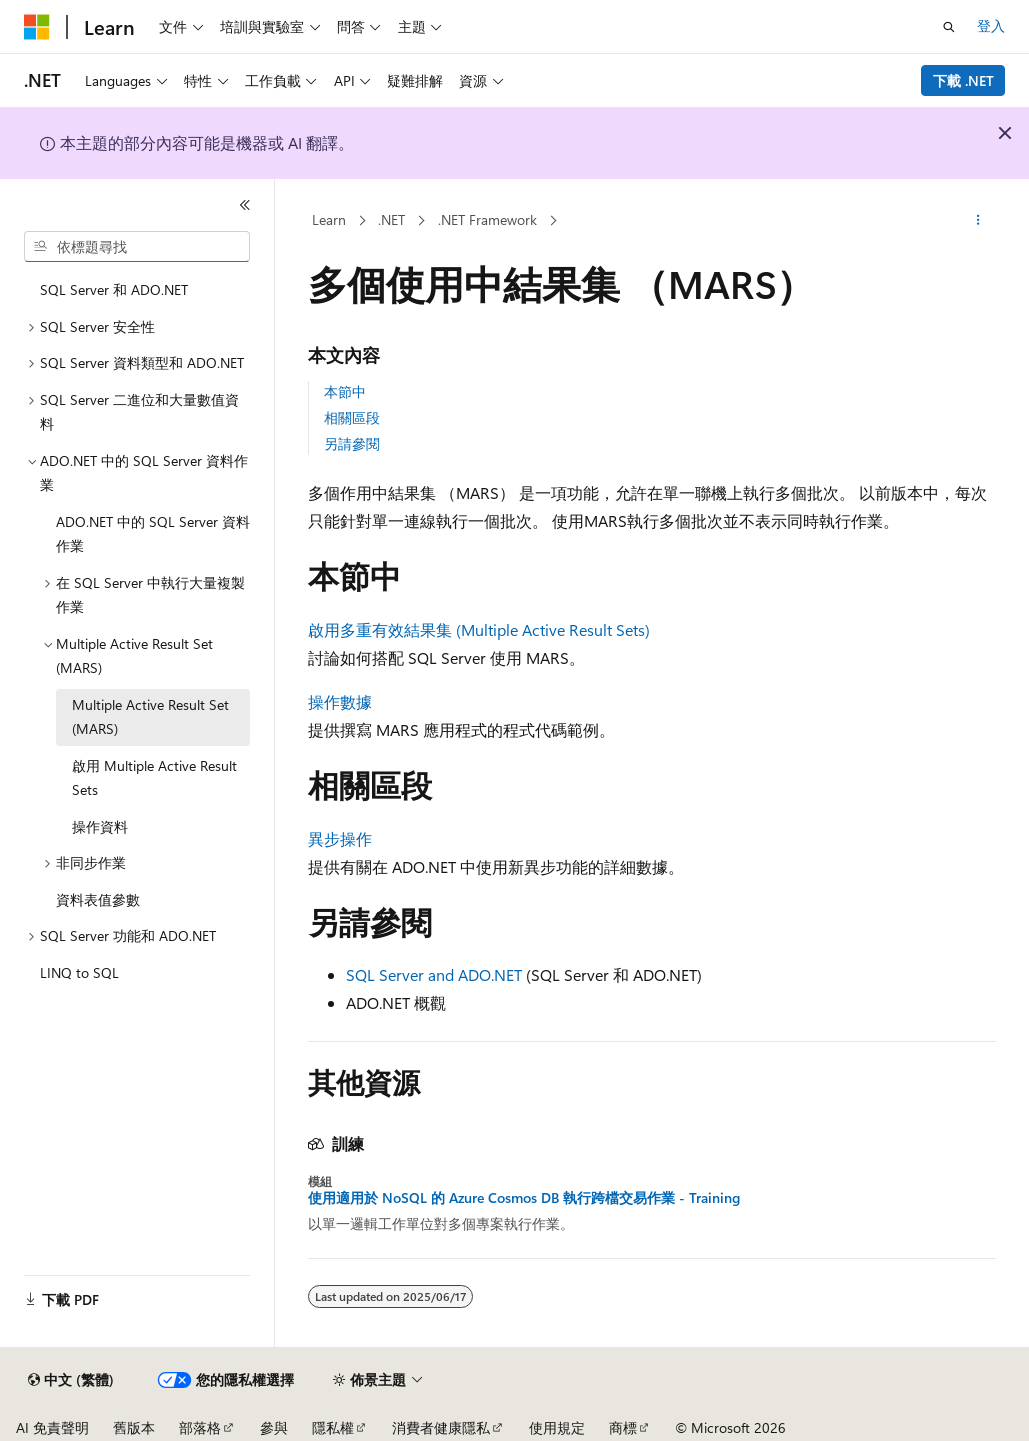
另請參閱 (352, 443)
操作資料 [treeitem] (100, 826)
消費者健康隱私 (441, 1427)
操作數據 (340, 701)
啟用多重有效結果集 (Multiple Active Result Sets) (479, 629)
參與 (274, 1427)
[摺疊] (245, 205)
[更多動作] (978, 221)
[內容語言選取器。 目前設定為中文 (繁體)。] (71, 1380)
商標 (623, 1427)
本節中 (345, 391)
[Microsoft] (37, 27)
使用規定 (557, 1427)
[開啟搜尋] (949, 27)
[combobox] (137, 247)
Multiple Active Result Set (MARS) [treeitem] (150, 717)
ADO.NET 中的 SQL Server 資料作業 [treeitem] (153, 534)
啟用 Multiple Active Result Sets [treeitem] (154, 778)
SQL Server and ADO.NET (434, 974)
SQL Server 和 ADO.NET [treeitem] (114, 289)
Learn (329, 219)
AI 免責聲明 (52, 1427)
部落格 (200, 1427)
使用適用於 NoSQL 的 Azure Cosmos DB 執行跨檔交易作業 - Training (524, 1198)
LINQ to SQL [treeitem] (79, 972)
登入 (991, 25)
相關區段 (352, 417)
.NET (391, 219)
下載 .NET (963, 80)
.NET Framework (487, 219)
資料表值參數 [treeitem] (98, 899)
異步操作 (340, 838)
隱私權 (333, 1427)
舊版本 (134, 1427)
